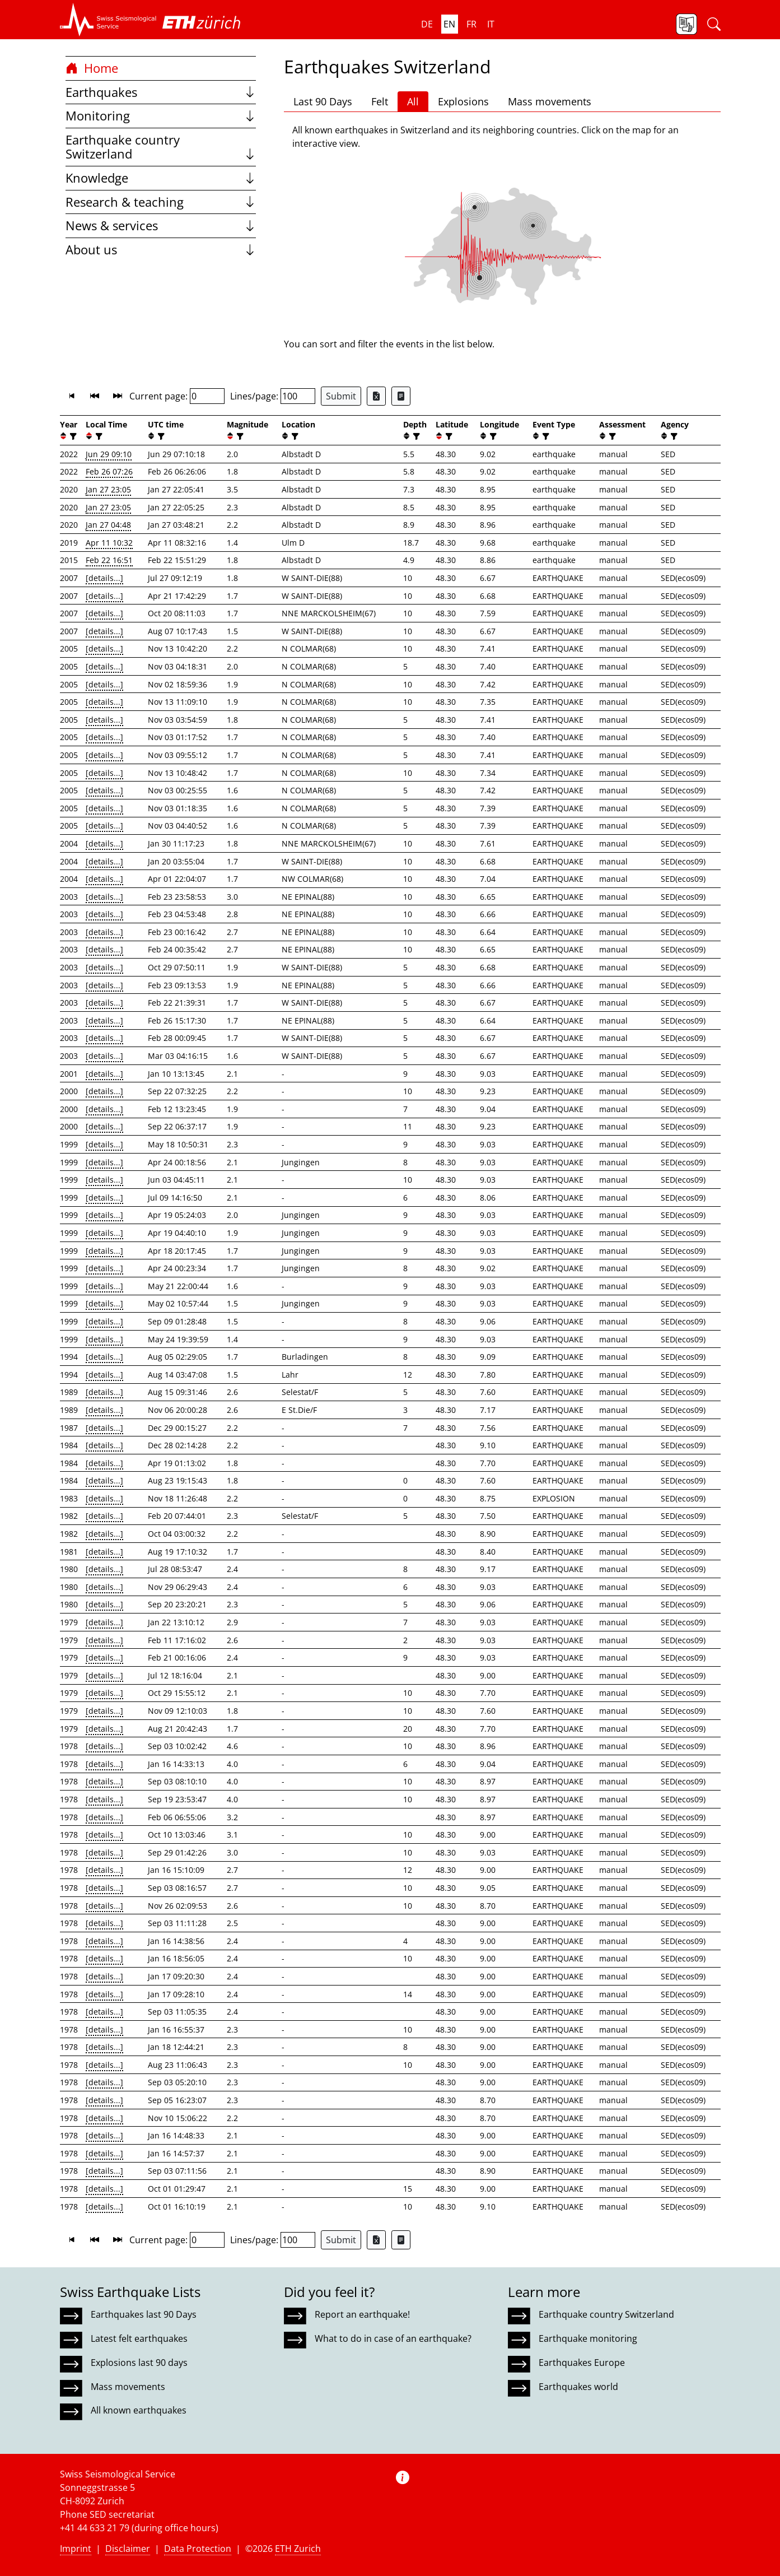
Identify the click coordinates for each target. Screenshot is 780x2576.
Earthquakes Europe (582, 2362)
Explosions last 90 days (139, 2362)
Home (92, 68)
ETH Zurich (298, 2548)
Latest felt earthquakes (139, 2338)
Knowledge (161, 178)
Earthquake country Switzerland (161, 147)
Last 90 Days (322, 101)
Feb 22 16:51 (109, 560)
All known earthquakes (138, 2410)
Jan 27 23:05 (108, 489)
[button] (108, 19)
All (413, 101)
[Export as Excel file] (376, 396)
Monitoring (161, 115)
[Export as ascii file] (400, 396)
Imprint (75, 2548)
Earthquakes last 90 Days (144, 2314)
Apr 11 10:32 (109, 542)
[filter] (72, 436)
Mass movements (549, 101)
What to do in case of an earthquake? (393, 2338)
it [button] (490, 24)
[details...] (104, 578)
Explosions (463, 101)
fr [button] (471, 24)
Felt (379, 101)
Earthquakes (161, 92)
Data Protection (197, 2548)
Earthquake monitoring (588, 2338)
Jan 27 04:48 (108, 524)
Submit (341, 396)
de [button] (427, 24)
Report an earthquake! (362, 2314)
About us (161, 249)
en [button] (449, 24)
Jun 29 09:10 (109, 454)
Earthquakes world (578, 2386)
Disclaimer (127, 2548)
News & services (161, 225)
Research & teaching (161, 202)
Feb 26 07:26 (109, 471)
